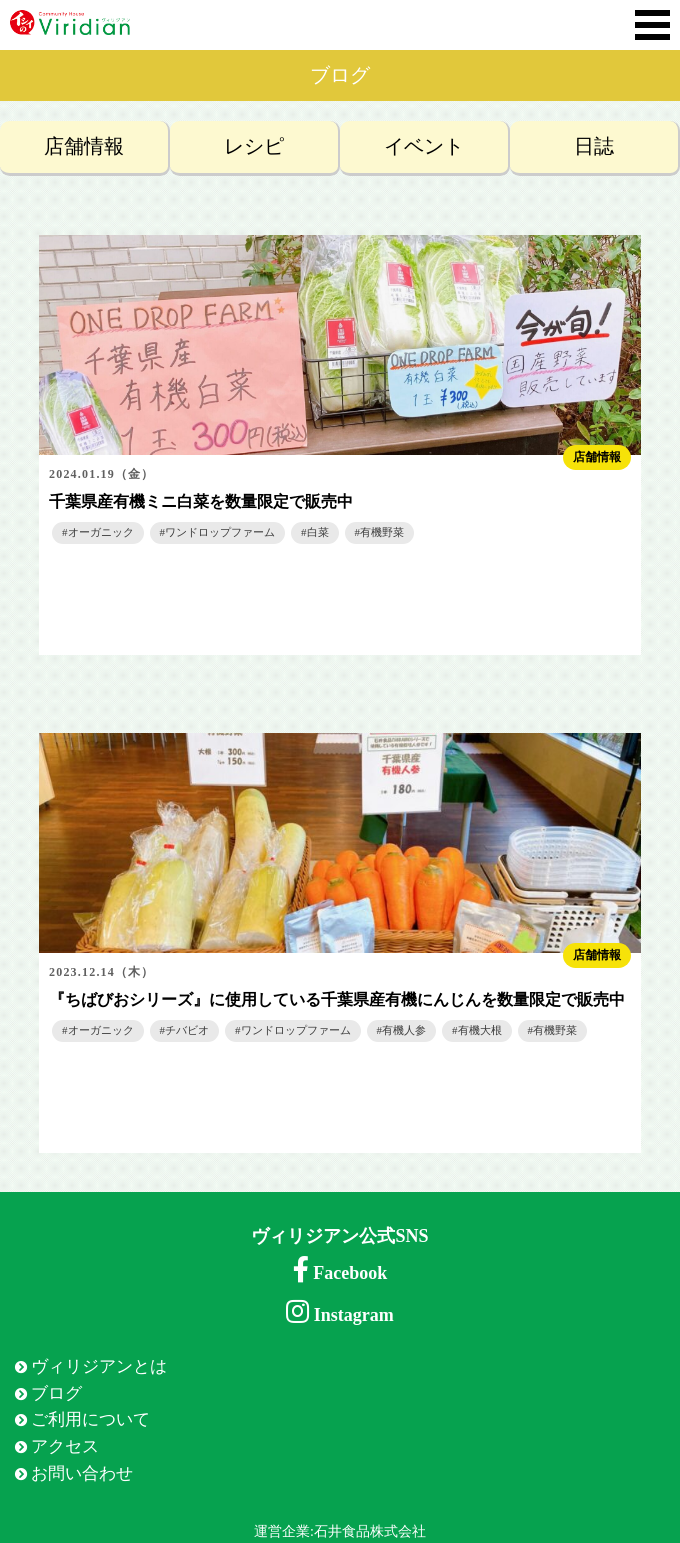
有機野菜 (382, 532)
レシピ (254, 146)
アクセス (65, 1446)
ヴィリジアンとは (99, 1366)
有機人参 (404, 1030)
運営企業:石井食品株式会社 (340, 1531)
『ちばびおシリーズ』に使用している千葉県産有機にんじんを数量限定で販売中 (337, 999)
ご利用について (90, 1419)
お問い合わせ (82, 1473)
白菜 (318, 532)
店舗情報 (84, 146)
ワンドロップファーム (220, 532)
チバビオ (187, 1030)
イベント (424, 146)
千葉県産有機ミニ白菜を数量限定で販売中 (201, 501)
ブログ (56, 1393)
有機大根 (480, 1030)
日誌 (594, 146)
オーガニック (101, 532)
